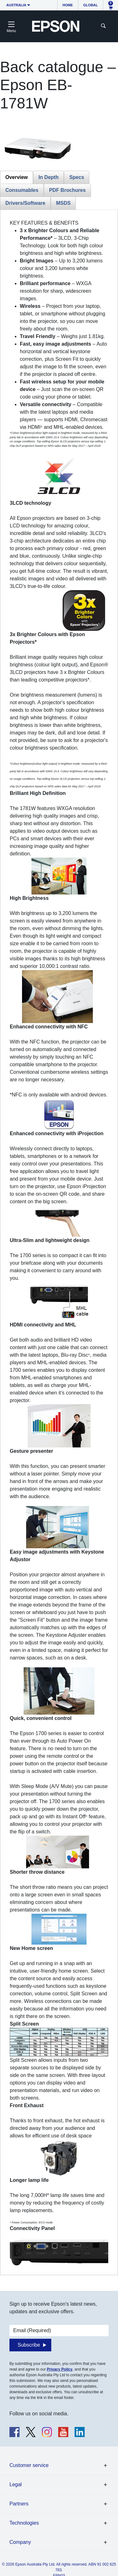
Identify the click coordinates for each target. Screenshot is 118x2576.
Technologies (24, 2523)
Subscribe (29, 2345)
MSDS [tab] (63, 203)
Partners (18, 2503)
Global (90, 5)
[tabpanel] (59, 1242)
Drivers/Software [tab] (25, 203)
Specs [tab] (76, 177)
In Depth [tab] (48, 177)
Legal (15, 2484)
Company (20, 2542)
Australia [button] (16, 5)
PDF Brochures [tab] (67, 190)
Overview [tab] (16, 177)
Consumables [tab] (21, 190)
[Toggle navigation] (11, 26)
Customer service (28, 2465)
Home (68, 5)
